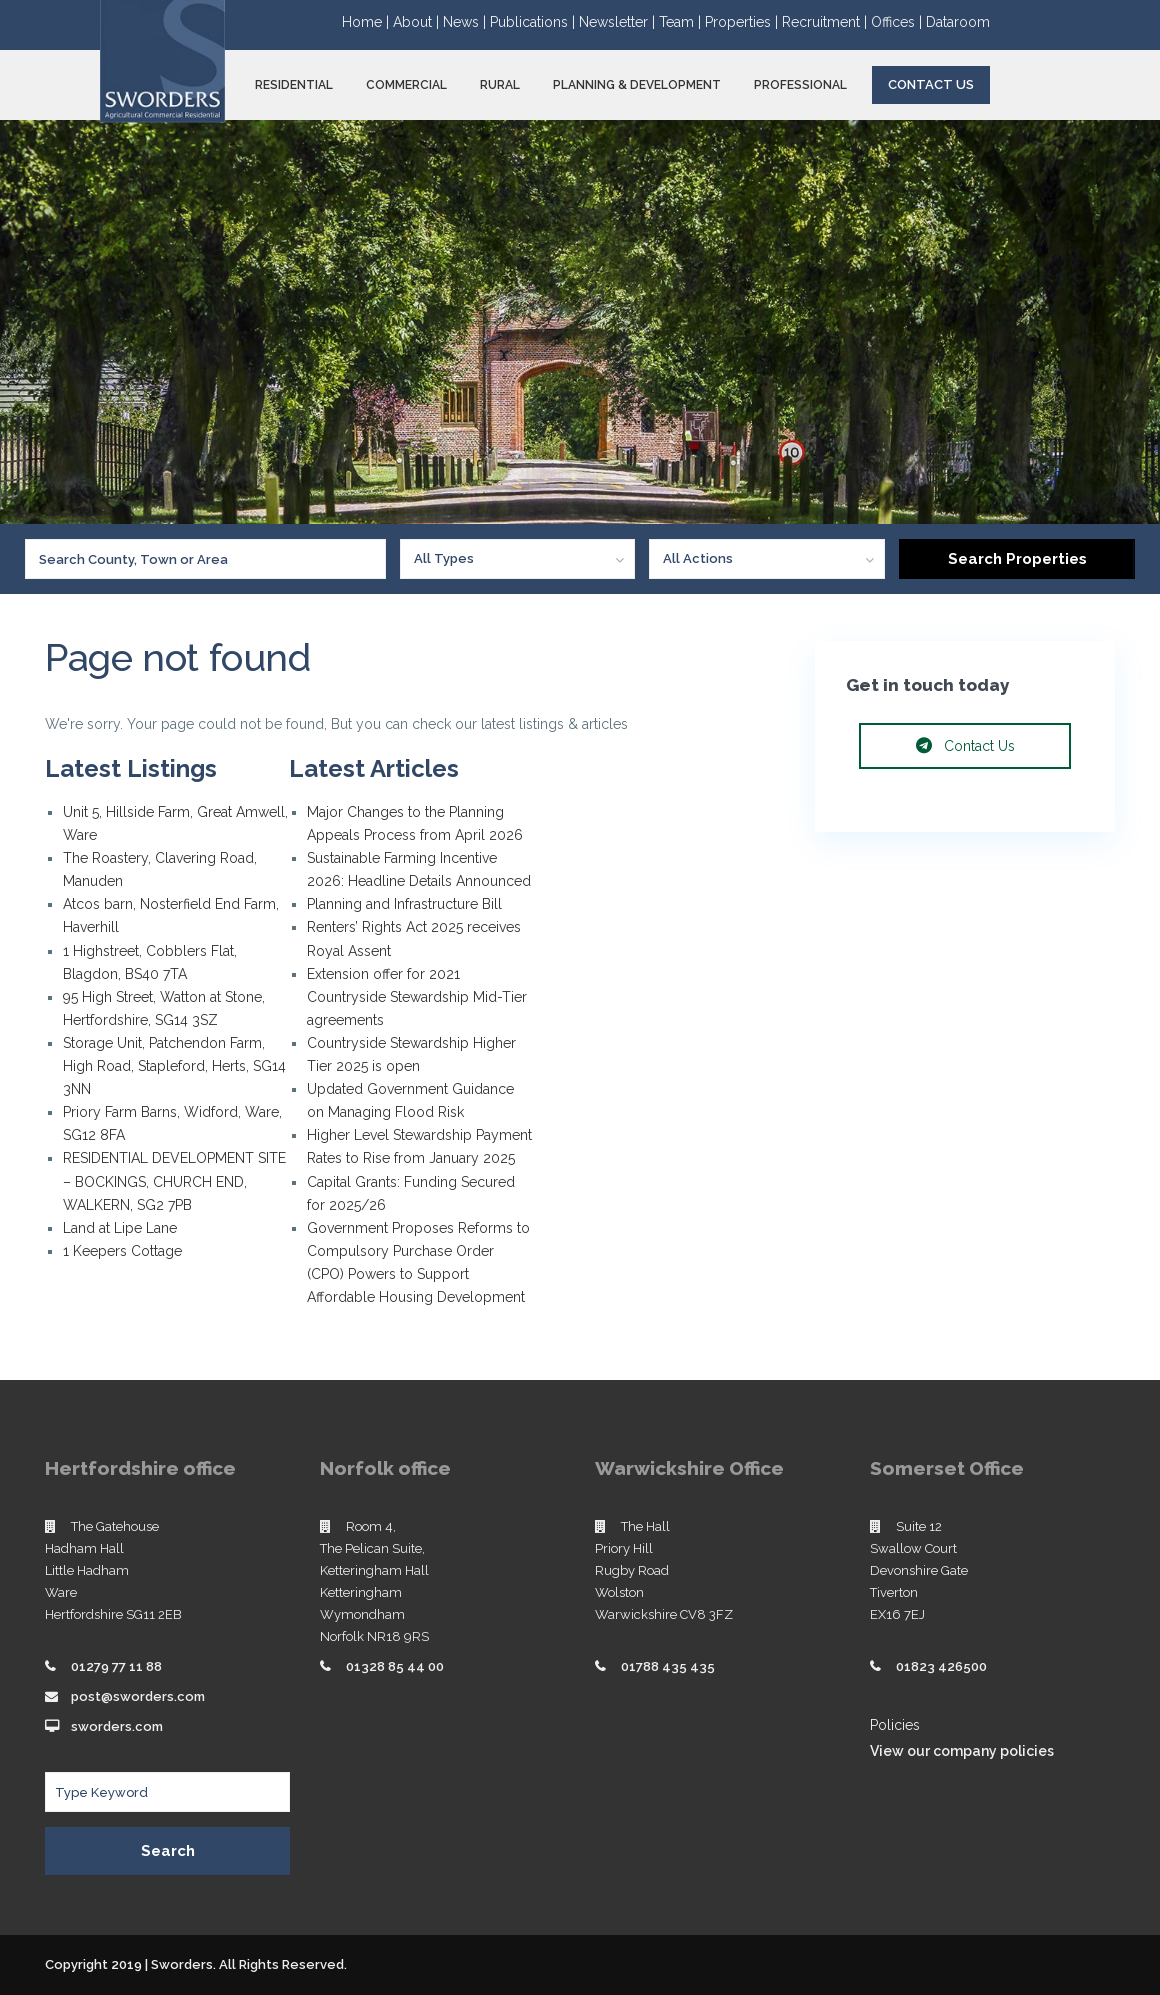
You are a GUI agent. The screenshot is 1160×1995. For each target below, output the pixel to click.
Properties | (743, 22)
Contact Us (931, 84)
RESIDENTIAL (294, 85)
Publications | (534, 22)
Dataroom (958, 22)
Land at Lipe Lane (120, 1228)
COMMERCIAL (406, 85)
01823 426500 (941, 1666)
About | (418, 22)
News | (466, 22)
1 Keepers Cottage (122, 1251)
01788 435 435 (668, 1666)
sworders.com (117, 1726)
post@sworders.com (138, 1696)
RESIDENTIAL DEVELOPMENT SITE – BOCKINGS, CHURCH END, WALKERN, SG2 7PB (174, 1181)
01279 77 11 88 (116, 1666)
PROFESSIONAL (800, 85)
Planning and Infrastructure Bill (404, 904)
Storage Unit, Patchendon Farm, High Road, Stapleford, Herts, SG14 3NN (174, 1066)
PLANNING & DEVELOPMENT (637, 85)
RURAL (500, 85)
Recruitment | (826, 22)
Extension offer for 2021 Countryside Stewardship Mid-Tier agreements (417, 997)
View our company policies (962, 1751)
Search (168, 1851)
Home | (367, 22)
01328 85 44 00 (395, 1666)
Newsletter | (619, 22)
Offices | (898, 22)
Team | (682, 22)
